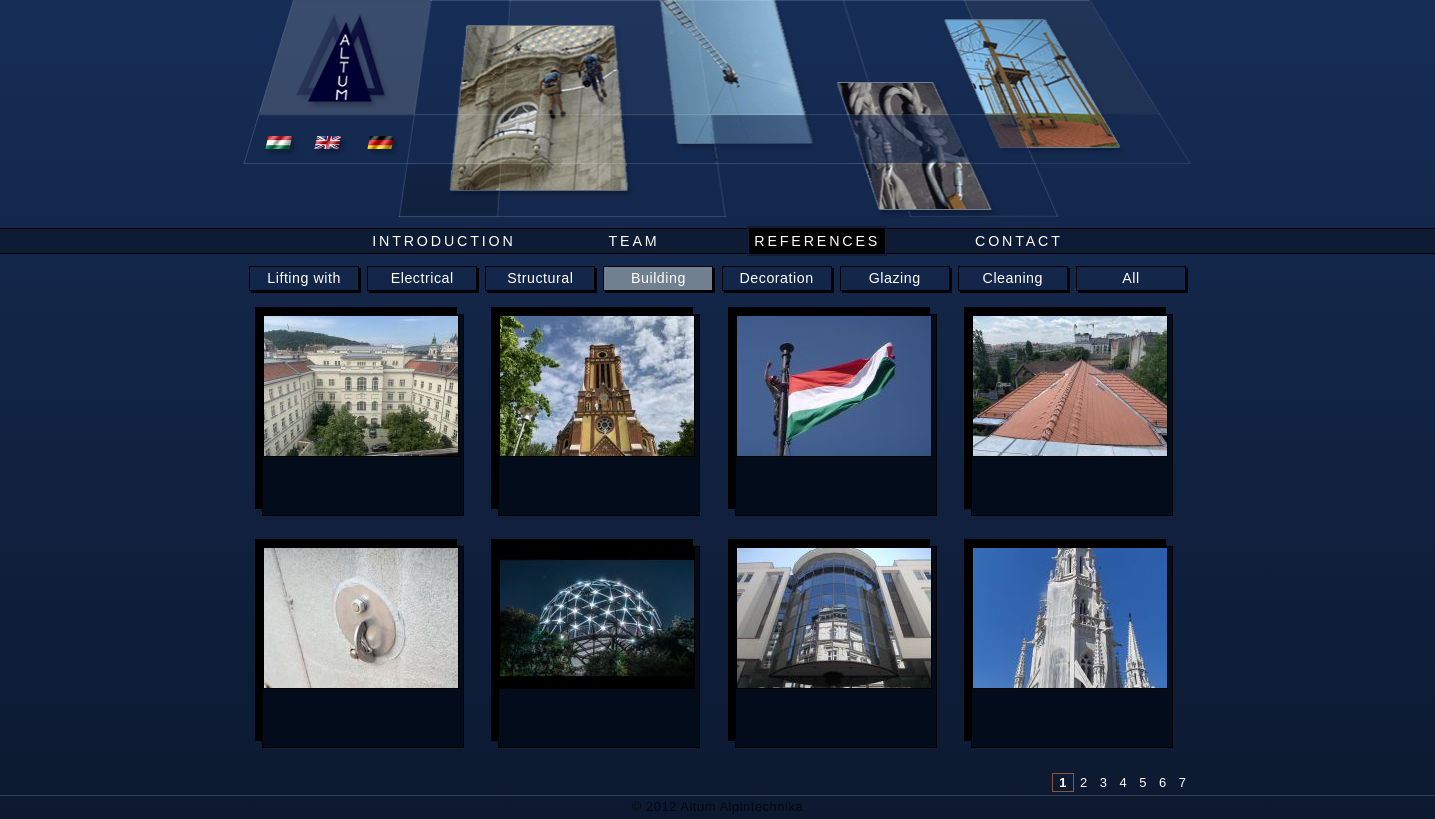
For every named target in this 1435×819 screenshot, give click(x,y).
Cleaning (1013, 278)
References (817, 241)
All (1130, 278)
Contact (1019, 241)
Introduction (443, 241)
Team (633, 241)
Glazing (895, 278)
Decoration (777, 278)
